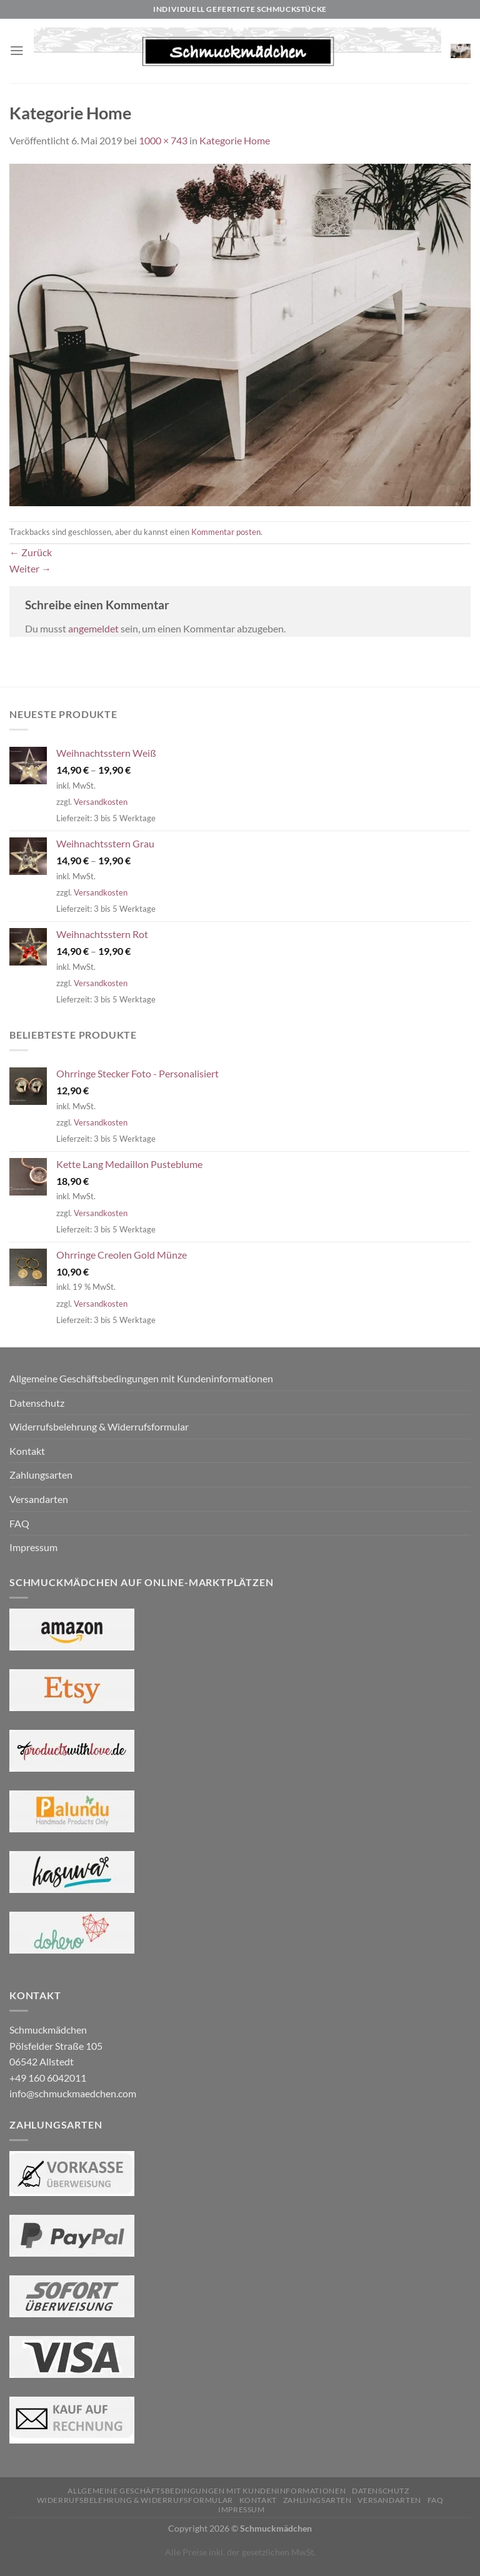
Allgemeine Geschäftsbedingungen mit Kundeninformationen (141, 1378)
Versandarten (38, 1499)
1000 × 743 (163, 140)
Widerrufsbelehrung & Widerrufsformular (99, 1426)
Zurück (30, 552)
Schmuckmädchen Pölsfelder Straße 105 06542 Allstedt (55, 2045)
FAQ (19, 1523)
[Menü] (16, 51)
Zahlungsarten (40, 1474)
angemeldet (93, 628)
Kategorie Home (234, 140)
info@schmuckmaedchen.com (72, 2093)
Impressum (33, 1547)
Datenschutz (36, 1403)
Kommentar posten (226, 532)
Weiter (30, 568)
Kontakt (27, 1451)
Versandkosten (101, 802)
